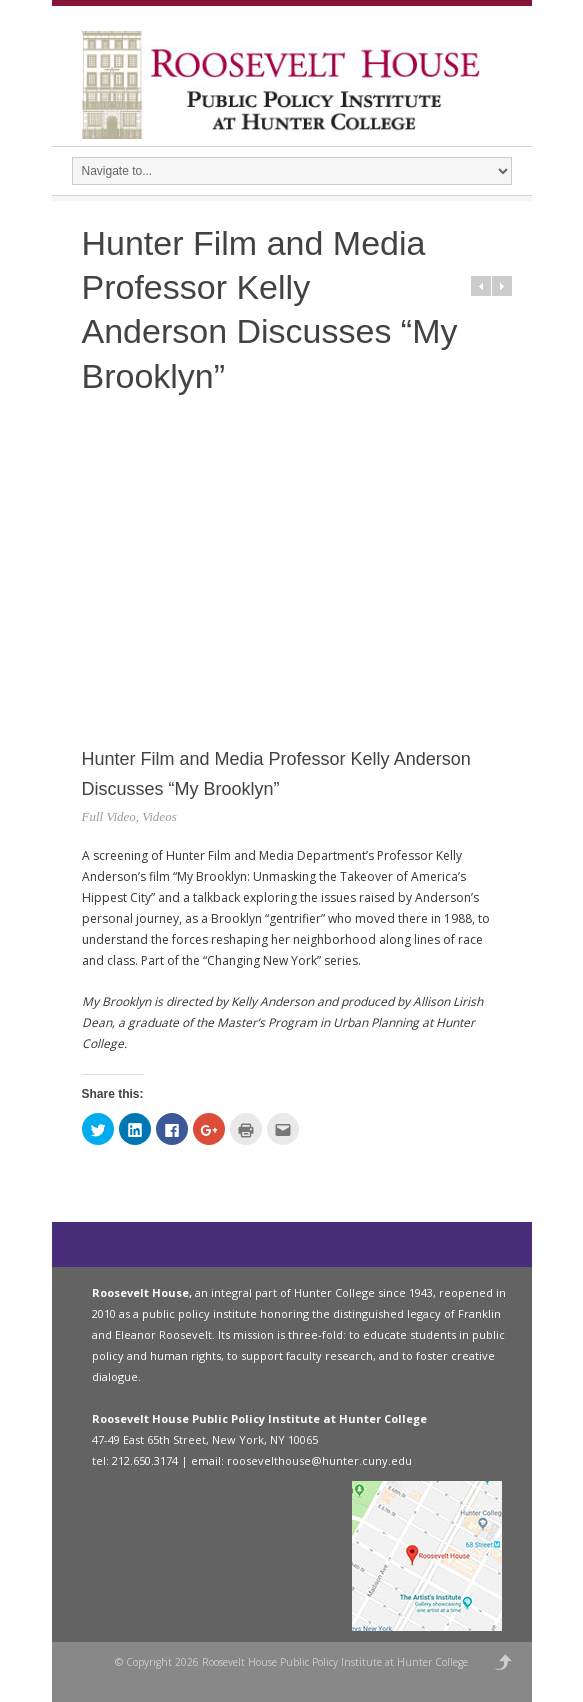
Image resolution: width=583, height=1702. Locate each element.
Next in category (502, 286)
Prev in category (481, 286)
